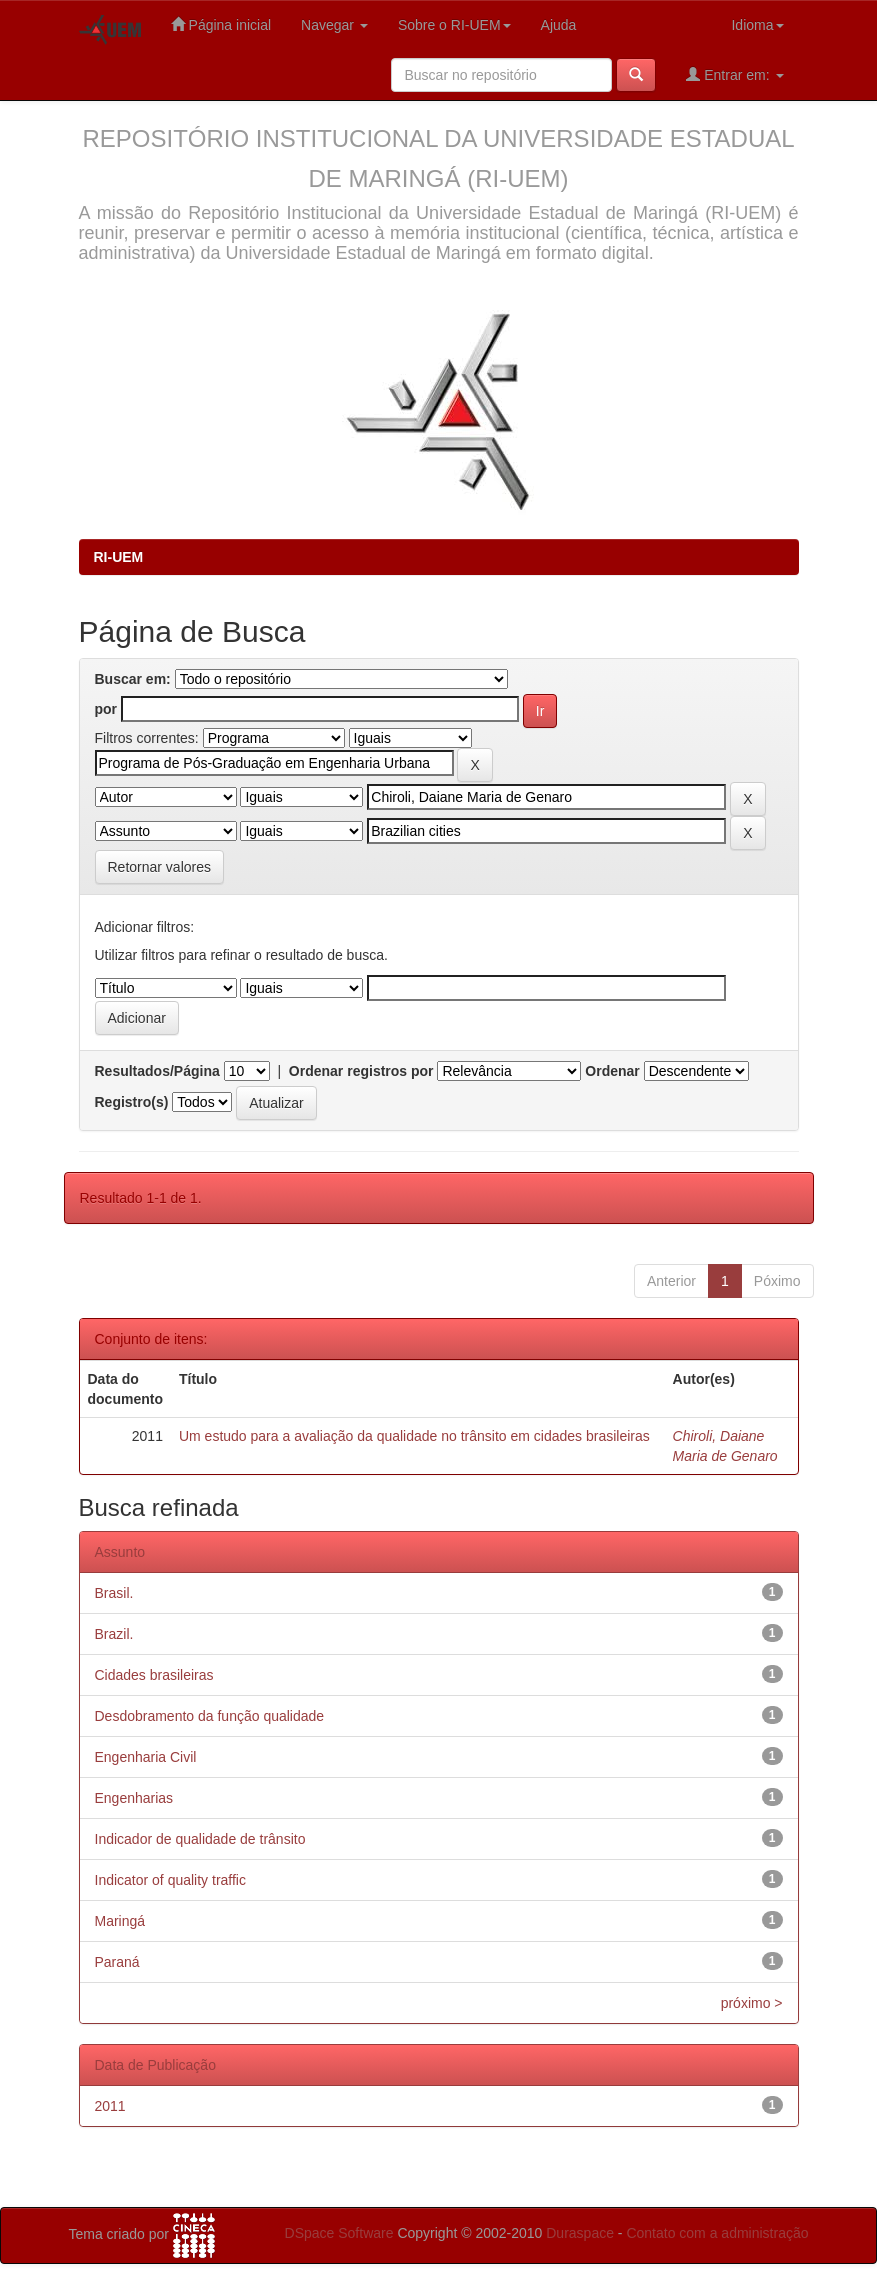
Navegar (334, 25)
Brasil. (114, 1593)
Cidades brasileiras (154, 1675)
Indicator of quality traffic (170, 1880)
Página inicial (221, 24)
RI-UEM (119, 557)
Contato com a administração (717, 2233)
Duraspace (580, 2233)
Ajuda (559, 25)
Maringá (120, 1921)
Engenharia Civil (146, 1757)
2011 (110, 2106)
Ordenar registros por (361, 1071)
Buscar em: (133, 679)
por (106, 709)
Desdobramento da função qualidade (210, 1716)
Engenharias (134, 1798)
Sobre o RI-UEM (454, 25)
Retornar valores (160, 867)
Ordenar (612, 1071)
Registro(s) (132, 1102)
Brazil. (114, 1634)
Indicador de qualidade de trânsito (200, 1839)
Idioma (757, 25)
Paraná (117, 1962)
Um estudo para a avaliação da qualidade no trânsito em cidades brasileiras (414, 1436)
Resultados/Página (157, 1071)
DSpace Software (339, 2233)
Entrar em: (734, 74)
